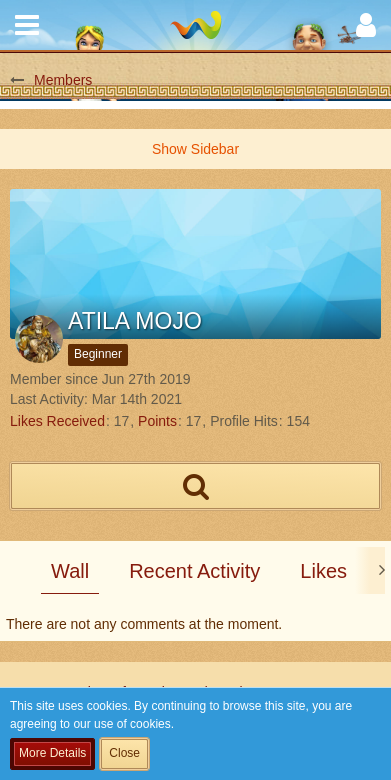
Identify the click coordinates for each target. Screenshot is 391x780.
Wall (70, 571)
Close (124, 753)
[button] (27, 25)
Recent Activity (194, 571)
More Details (52, 753)
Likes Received (57, 421)
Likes (323, 571)
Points (157, 421)
